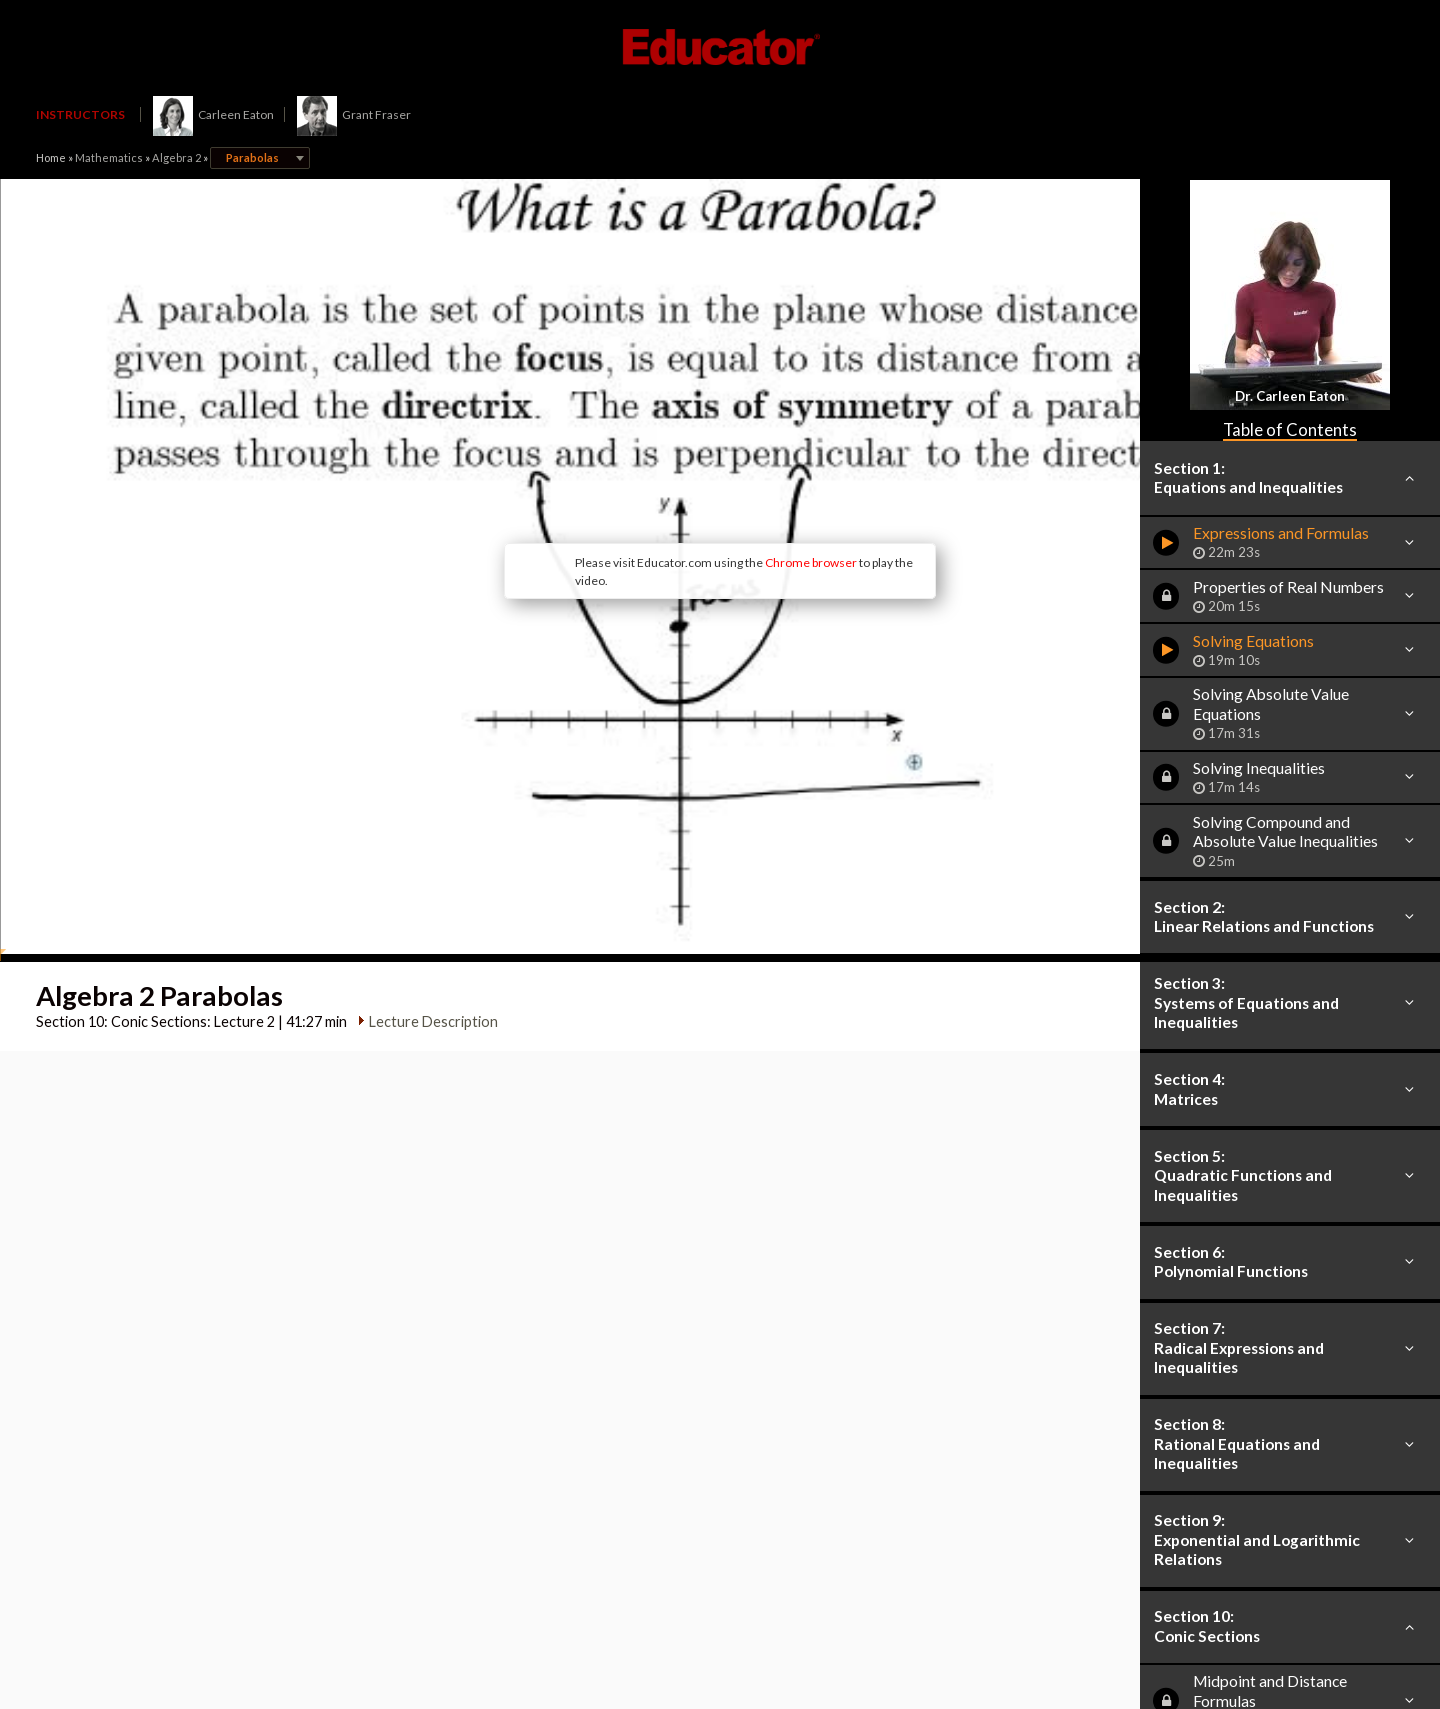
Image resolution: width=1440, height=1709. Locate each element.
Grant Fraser (354, 114)
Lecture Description (426, 859)
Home (51, 157)
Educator (720, 47)
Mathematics (109, 157)
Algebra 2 (176, 157)
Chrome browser (661, 481)
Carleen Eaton (213, 114)
